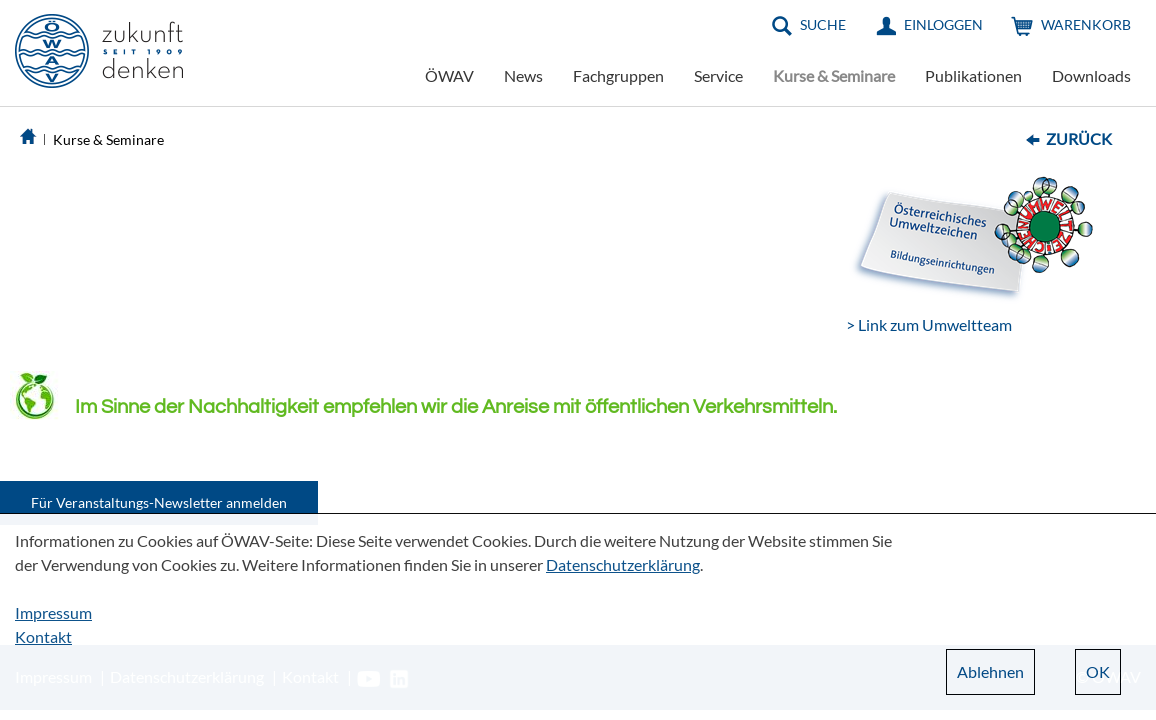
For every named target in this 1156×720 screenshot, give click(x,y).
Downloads (1091, 75)
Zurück (1079, 138)
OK (1098, 671)
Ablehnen (990, 671)
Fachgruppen (618, 75)
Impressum (53, 612)
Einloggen (943, 24)
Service (718, 75)
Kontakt (43, 636)
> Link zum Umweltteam (929, 324)
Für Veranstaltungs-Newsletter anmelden (159, 502)
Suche (823, 24)
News (523, 75)
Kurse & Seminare (834, 75)
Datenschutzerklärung (623, 564)
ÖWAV (449, 75)
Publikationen (973, 75)
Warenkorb (1086, 24)
